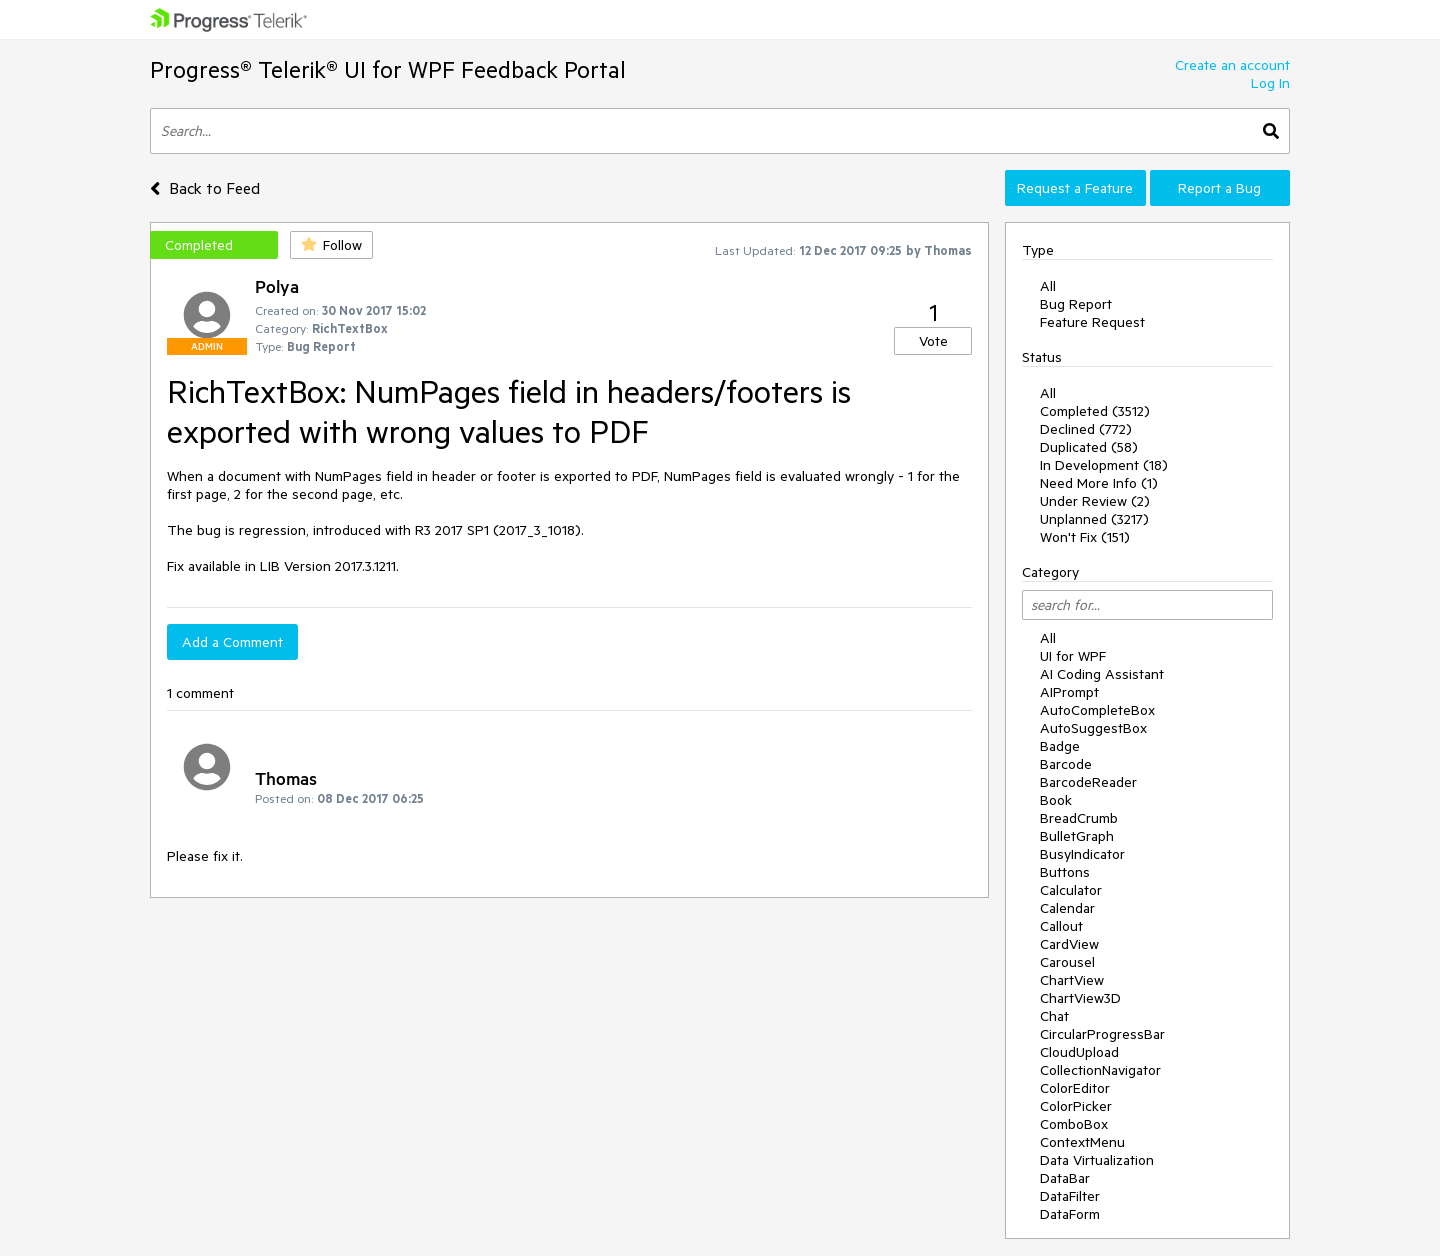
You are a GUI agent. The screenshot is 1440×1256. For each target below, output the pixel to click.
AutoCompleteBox (1097, 710)
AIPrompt (1069, 692)
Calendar (1067, 908)
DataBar (1065, 1178)
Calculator (1071, 890)
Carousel (1067, 962)
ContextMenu (1082, 1142)
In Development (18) (1104, 465)
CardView (1069, 944)
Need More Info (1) (1099, 483)
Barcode (1066, 764)
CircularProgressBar (1102, 1034)
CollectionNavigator (1100, 1070)
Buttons (1065, 872)
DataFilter (1070, 1196)
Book (1056, 800)
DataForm (1070, 1214)
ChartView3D (1080, 998)
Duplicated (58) (1089, 447)
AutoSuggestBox (1093, 728)
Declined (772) (1086, 429)
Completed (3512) (1095, 411)
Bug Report (1076, 304)
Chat (1054, 1016)
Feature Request (1092, 322)
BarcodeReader (1088, 782)
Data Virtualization (1097, 1160)
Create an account (1232, 65)
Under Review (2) (1095, 501)
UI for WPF (1073, 656)
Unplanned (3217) (1094, 519)
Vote (933, 341)
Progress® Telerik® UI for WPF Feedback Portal (388, 69)
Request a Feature (1075, 188)
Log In (1270, 83)
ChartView (1072, 980)
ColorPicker (1076, 1106)
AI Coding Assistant (1102, 674)
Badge (1060, 746)
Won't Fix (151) (1085, 537)
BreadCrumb (1079, 818)
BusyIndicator (1082, 854)
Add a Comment (232, 642)
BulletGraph (1077, 836)
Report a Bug (1219, 188)
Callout (1061, 926)
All (1048, 286)
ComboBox (1074, 1124)
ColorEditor (1075, 1088)
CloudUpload (1079, 1052)
